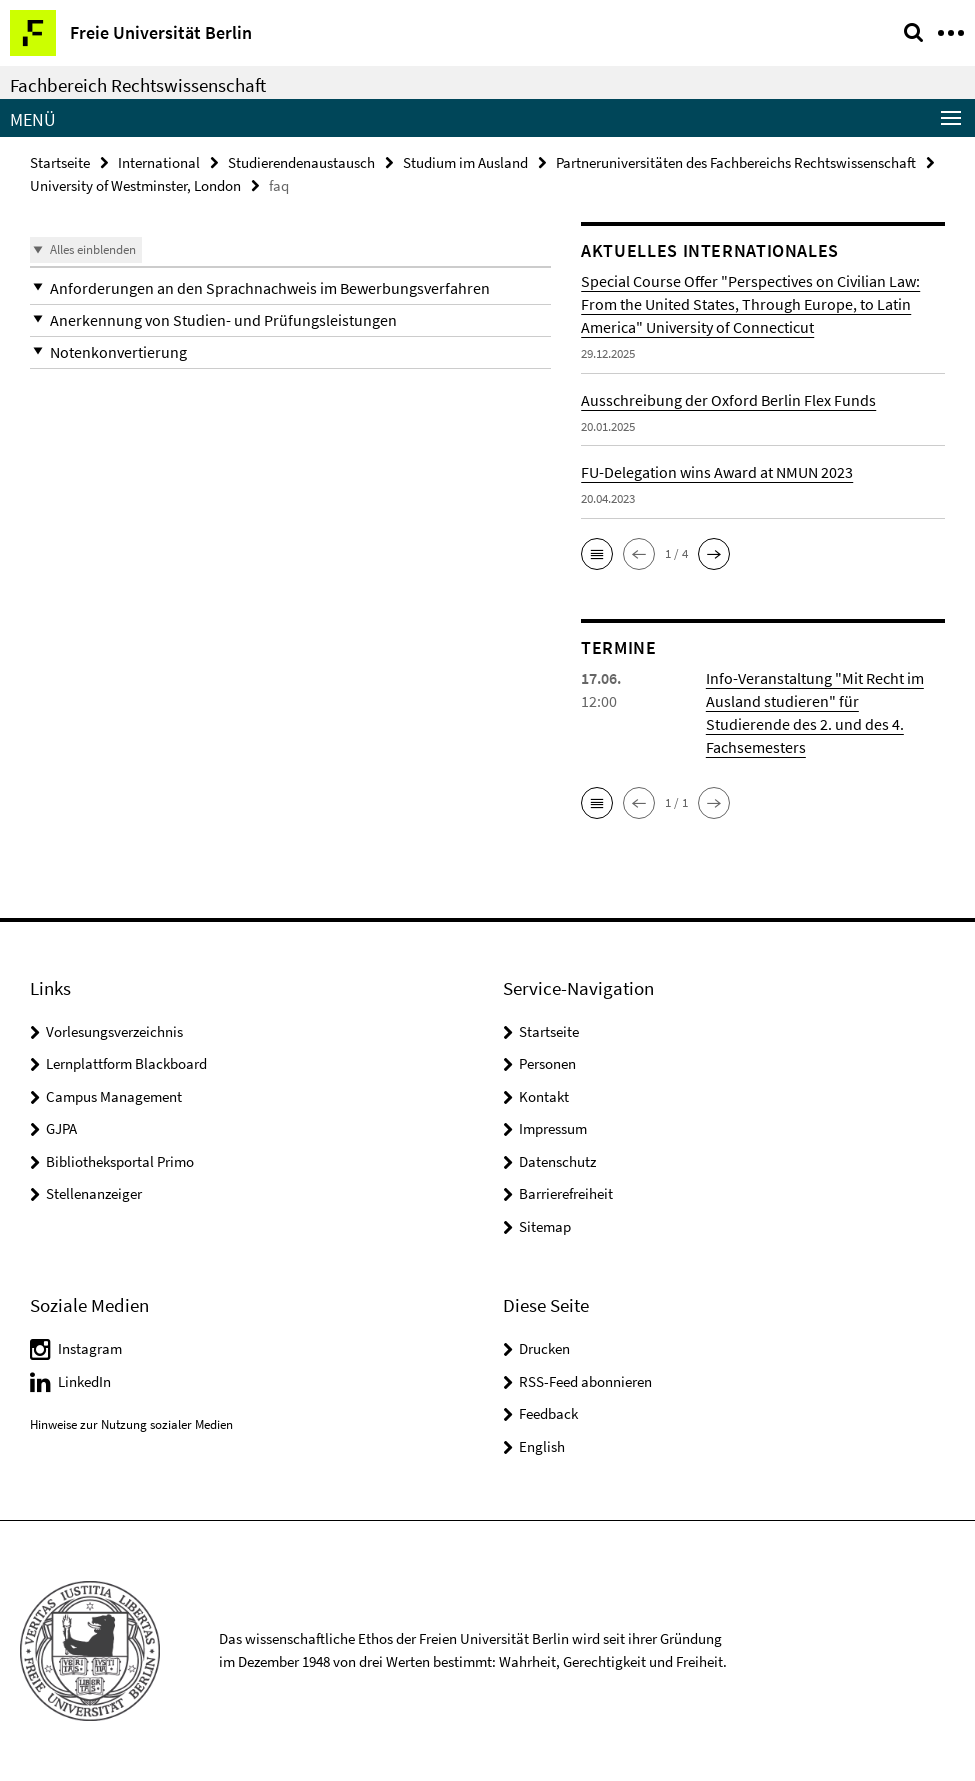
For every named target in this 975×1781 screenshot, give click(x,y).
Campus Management (114, 1096)
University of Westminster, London (135, 185)
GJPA (61, 1128)
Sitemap (545, 1226)
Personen (547, 1063)
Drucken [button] (544, 1348)
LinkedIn (84, 1381)
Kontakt (544, 1096)
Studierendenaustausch (301, 162)
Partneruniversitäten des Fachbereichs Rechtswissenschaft (736, 162)
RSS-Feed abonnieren (585, 1381)
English (542, 1446)
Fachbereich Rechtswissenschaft (138, 85)
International (159, 162)
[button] (290, 288)
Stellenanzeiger (94, 1193)
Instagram (90, 1348)
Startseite (60, 162)
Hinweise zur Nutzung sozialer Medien (131, 1424)
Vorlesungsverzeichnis (114, 1031)
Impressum (553, 1128)
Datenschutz (557, 1161)
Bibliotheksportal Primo (120, 1161)
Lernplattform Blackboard (126, 1063)
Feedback (548, 1413)
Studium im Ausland (465, 162)
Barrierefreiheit (566, 1193)
